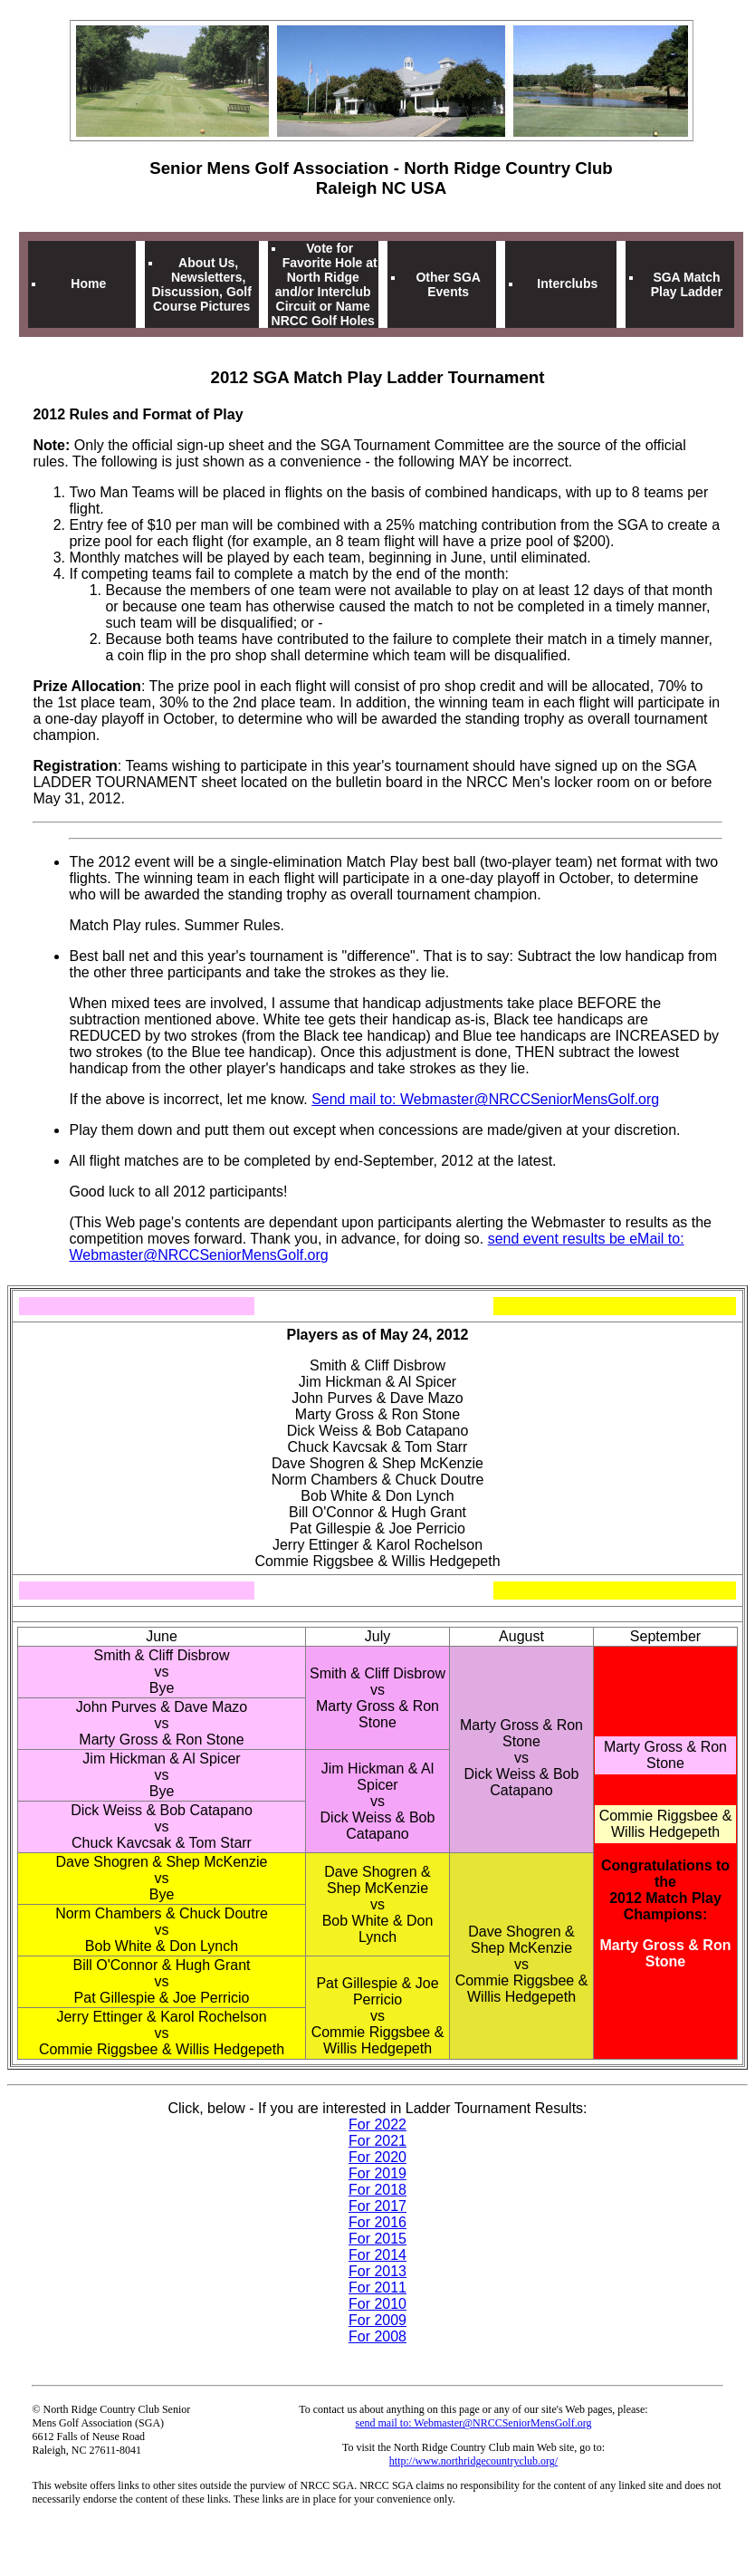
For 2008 (377, 2336)
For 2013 (377, 2271)
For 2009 (377, 2320)
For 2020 (377, 2157)
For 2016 (377, 2222)
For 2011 (377, 2287)
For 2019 (377, 2173)
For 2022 (377, 2124)
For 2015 (377, 2238)
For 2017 (377, 2206)
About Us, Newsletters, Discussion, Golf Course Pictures (201, 284)
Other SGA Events (448, 284)
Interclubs (567, 283)
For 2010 (377, 2304)
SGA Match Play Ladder (686, 284)
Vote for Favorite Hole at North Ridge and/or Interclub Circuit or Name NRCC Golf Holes (325, 284)
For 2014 (377, 2255)
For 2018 (377, 2189)
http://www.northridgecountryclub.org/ (473, 2461)
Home (88, 283)
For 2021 (377, 2140)
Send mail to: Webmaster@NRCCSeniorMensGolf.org (485, 1099)
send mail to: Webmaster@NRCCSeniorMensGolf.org (474, 2423)
